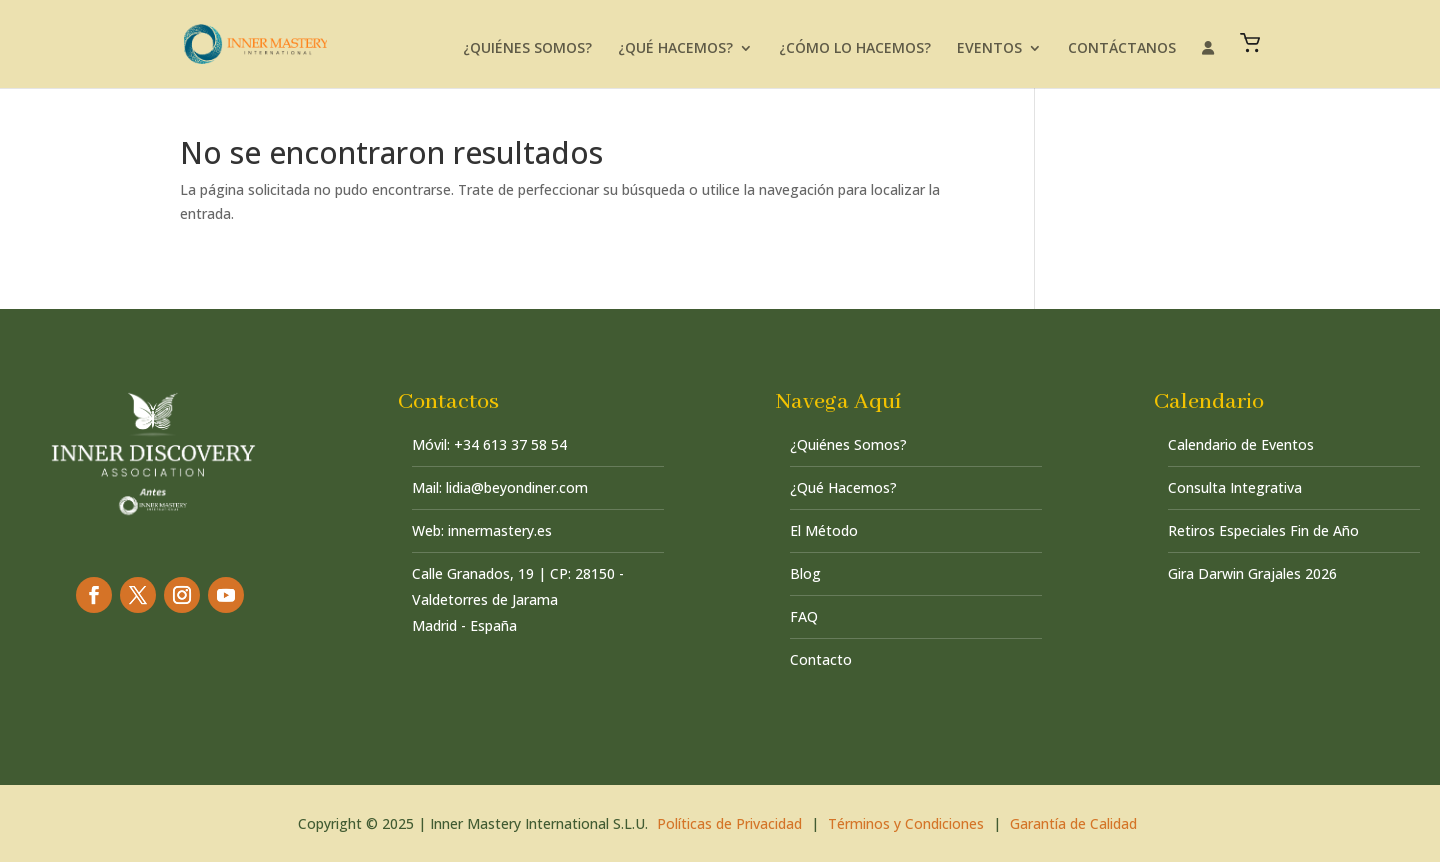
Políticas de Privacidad (729, 823)
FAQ (804, 616)
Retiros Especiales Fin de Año (1263, 530)
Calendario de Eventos (1241, 444)
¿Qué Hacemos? (843, 487)
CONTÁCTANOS (1122, 49)
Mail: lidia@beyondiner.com (500, 487)
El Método (824, 530)
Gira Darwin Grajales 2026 (1252, 573)
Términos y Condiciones (906, 823)
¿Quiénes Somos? (848, 444)
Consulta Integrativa (1235, 487)
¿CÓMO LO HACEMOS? (855, 49)
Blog (805, 573)
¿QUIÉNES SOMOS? (527, 49)
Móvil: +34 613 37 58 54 (489, 444)
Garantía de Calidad (1073, 823)
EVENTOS (989, 49)
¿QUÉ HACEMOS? (675, 49)
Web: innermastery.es (482, 530)
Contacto (821, 659)
